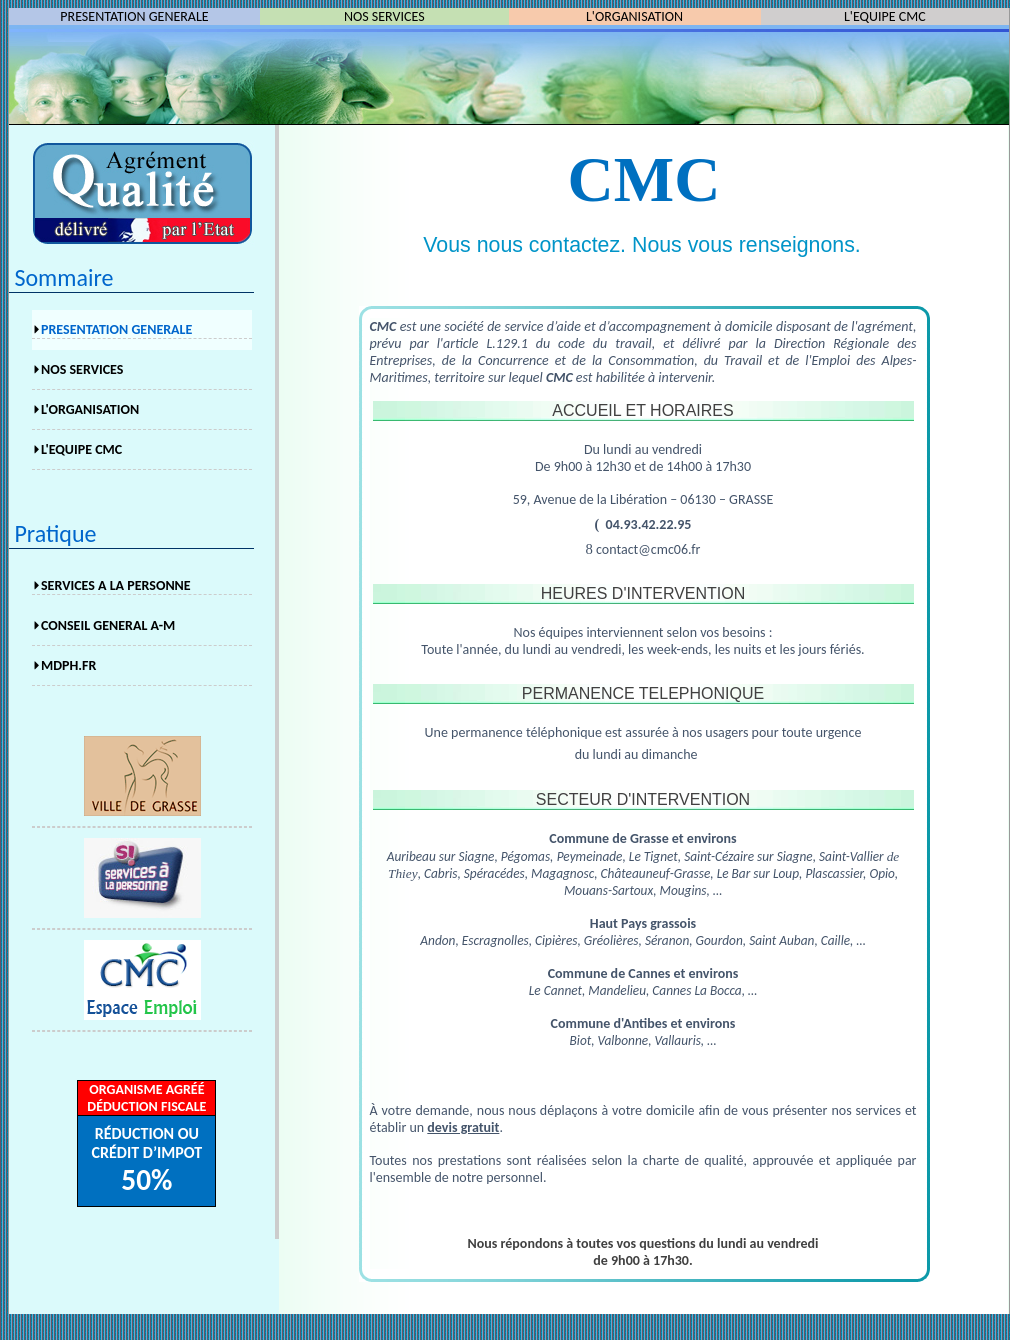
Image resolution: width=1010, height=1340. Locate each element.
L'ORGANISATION (634, 16)
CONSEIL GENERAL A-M (108, 625)
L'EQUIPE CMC (885, 16)
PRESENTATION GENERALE (134, 16)
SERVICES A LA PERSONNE (116, 585)
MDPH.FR (68, 665)
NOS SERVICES (82, 369)
